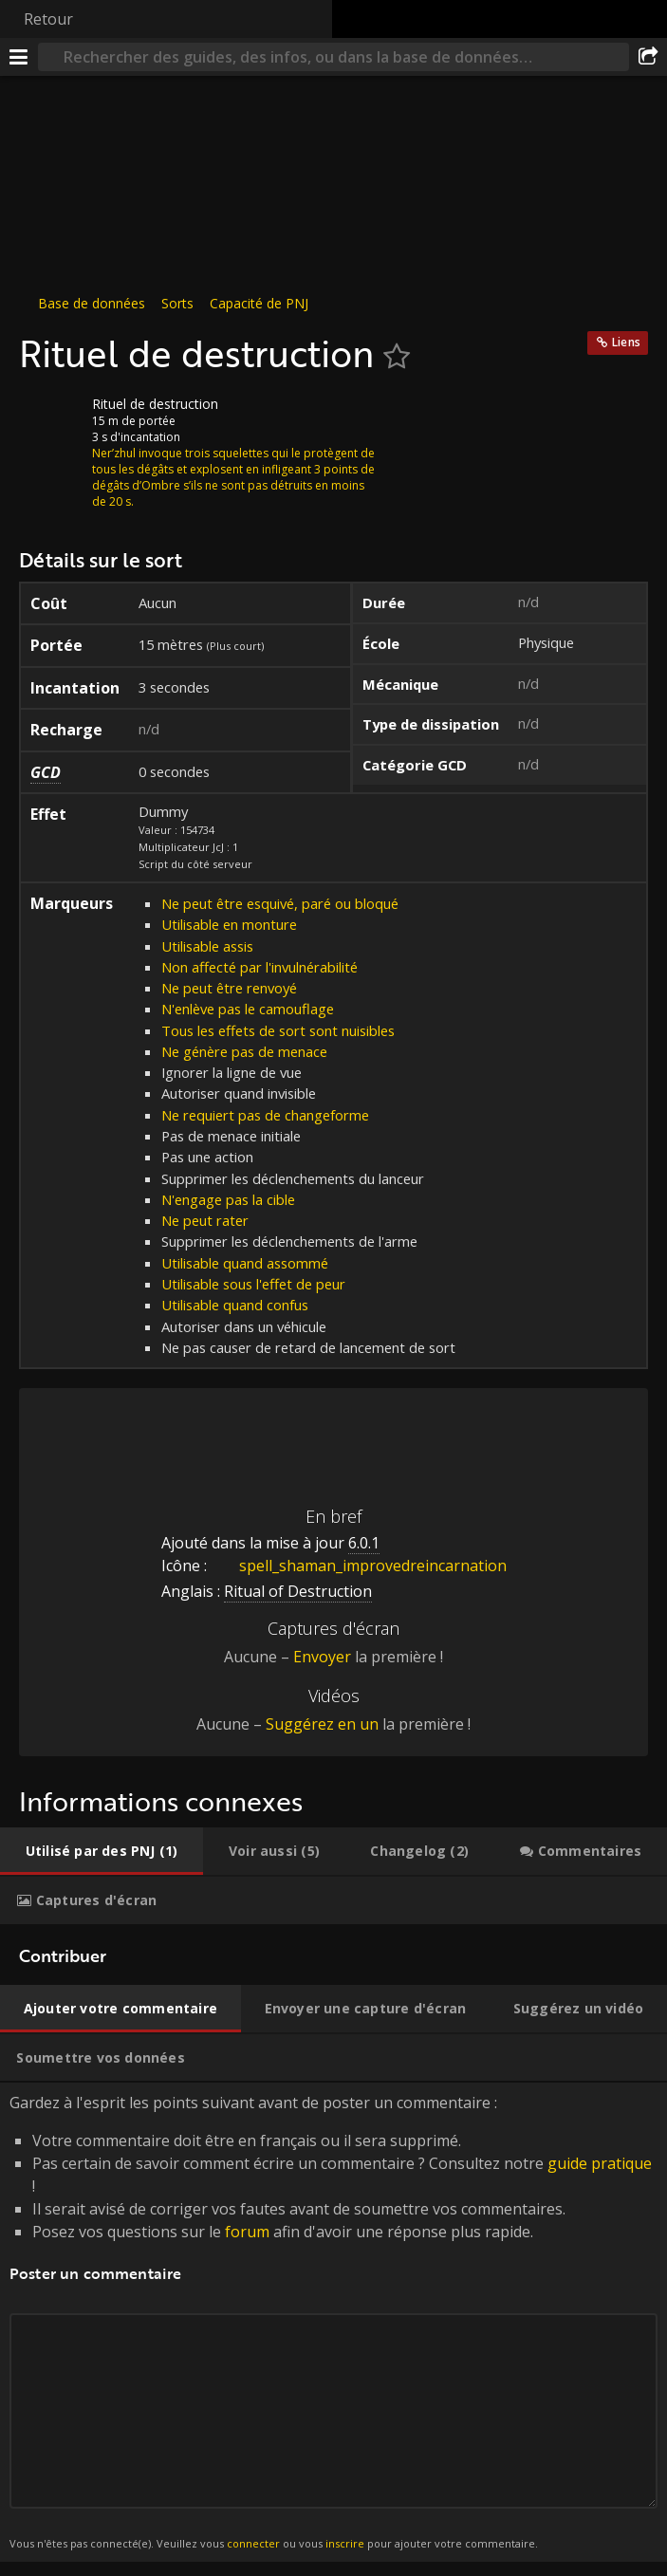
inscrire (344, 2543)
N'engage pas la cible (228, 1199)
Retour (48, 19)
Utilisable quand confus (234, 1304)
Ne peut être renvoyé (229, 987)
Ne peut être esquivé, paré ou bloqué (279, 903)
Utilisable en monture (229, 924)
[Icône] (51, 418)
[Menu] (19, 57)
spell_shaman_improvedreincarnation (359, 1565)
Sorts (177, 303)
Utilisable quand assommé (244, 1262)
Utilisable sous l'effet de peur (253, 1283)
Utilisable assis (207, 945)
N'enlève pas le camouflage (247, 1008)
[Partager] (648, 57)
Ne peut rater (205, 1220)
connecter (253, 2543)
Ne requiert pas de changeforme (265, 1114)
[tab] (101, 1851)
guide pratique (599, 2163)
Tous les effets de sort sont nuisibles (278, 1030)
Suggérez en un (322, 1724)
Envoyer (322, 1656)
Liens (626, 342)
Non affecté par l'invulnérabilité (259, 966)
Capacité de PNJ (259, 303)
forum (247, 2231)
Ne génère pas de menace (244, 1051)
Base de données (91, 303)
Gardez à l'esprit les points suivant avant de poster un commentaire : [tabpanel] (333, 2322)
